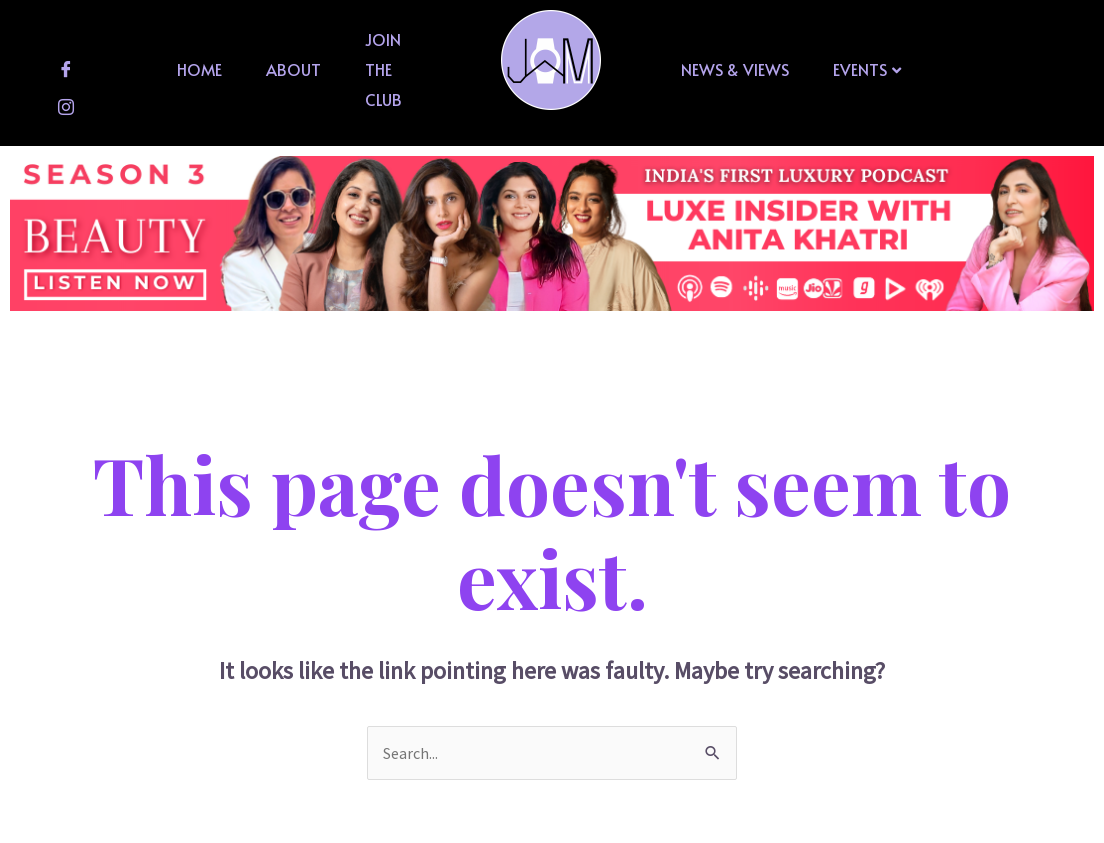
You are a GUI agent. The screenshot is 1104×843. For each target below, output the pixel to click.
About (293, 69)
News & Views (735, 69)
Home (199, 69)
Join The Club (383, 68)
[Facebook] (66, 69)
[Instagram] (66, 107)
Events (867, 69)
